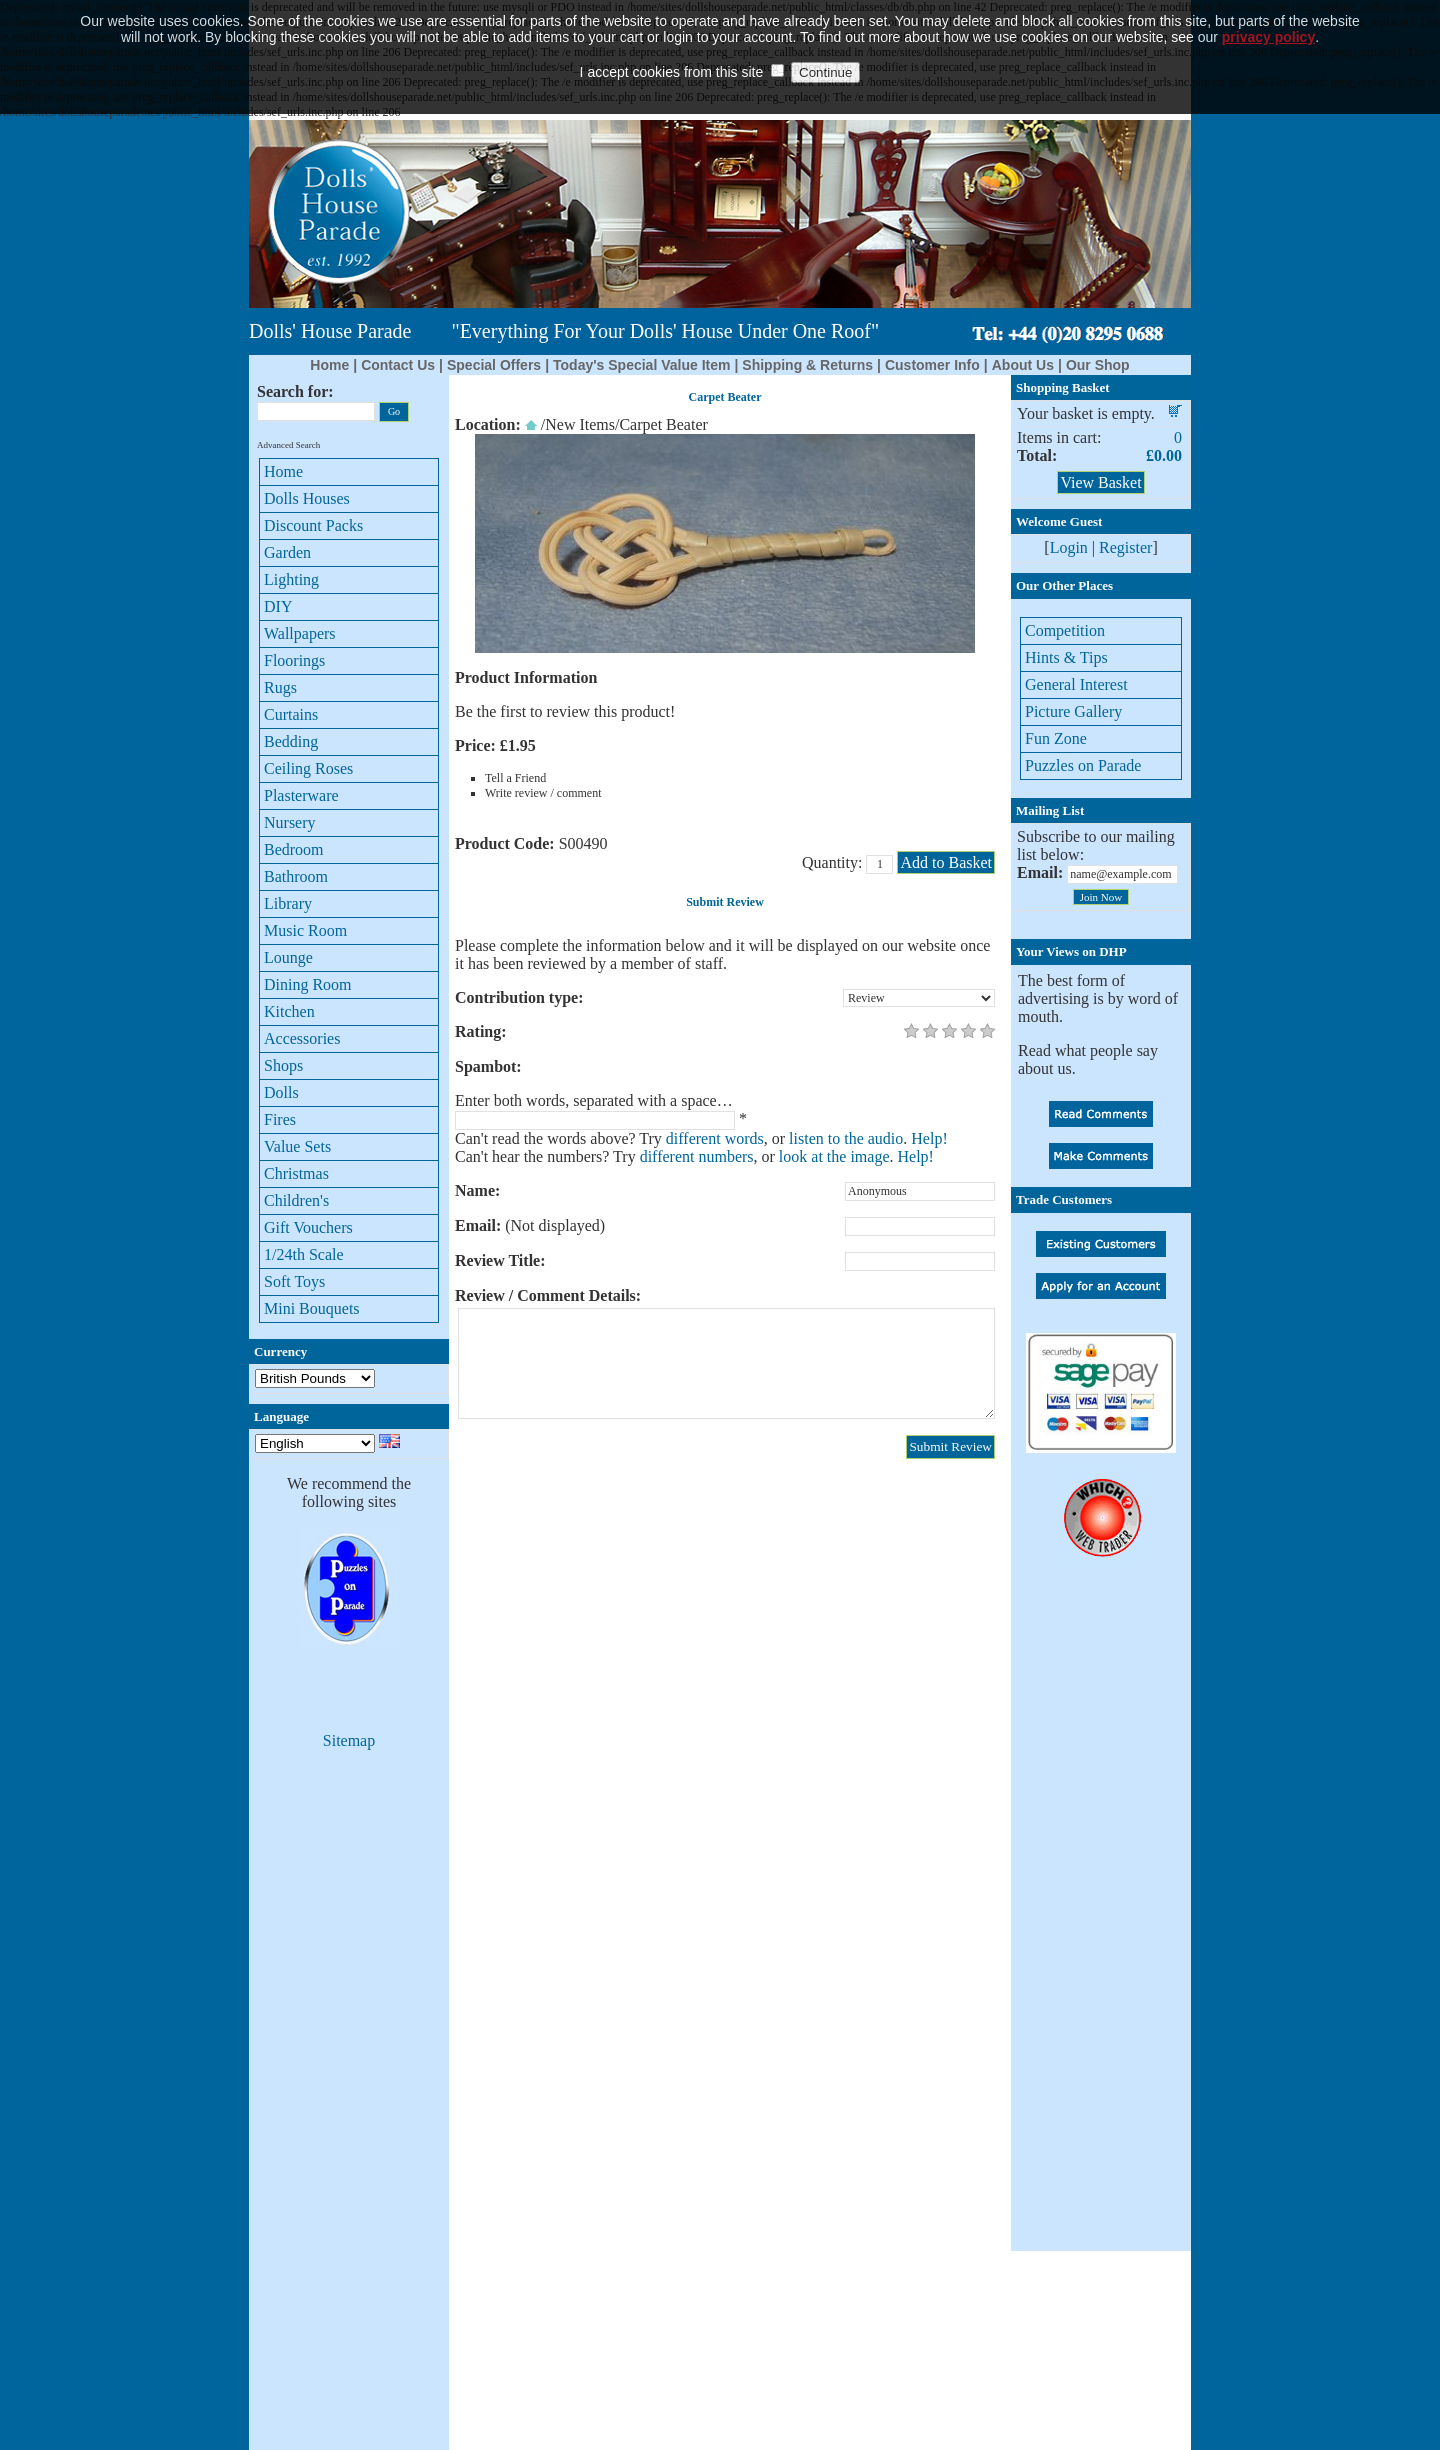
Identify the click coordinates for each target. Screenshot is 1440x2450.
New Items (580, 424)
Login (1069, 547)
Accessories (302, 1038)
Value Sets (297, 1146)
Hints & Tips (1066, 657)
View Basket (1100, 482)
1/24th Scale (304, 1254)
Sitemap (349, 1740)
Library (288, 903)
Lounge (288, 957)
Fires (280, 1119)
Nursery (290, 822)
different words (715, 1138)
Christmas (296, 1173)
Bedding (291, 741)
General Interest (1076, 684)
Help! (929, 1138)
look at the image (834, 1156)
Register (1125, 547)
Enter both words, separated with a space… (594, 1100)
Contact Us (398, 365)
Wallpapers (300, 633)
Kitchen (289, 1011)
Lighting (291, 579)
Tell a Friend (515, 778)
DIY (278, 606)
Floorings (294, 660)
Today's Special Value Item (641, 365)
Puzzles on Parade (1083, 765)
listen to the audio (846, 1138)
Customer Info (932, 365)
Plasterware (301, 795)
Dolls (281, 1092)
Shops (283, 1065)
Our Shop (1098, 365)
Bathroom (296, 876)
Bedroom (294, 849)
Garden (287, 552)
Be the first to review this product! (565, 711)
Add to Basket (946, 862)
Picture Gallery (1073, 711)
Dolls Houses (307, 498)
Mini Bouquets (312, 1308)
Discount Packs (313, 525)
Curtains (291, 714)
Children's (296, 1200)
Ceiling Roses (308, 768)
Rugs (280, 687)
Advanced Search (288, 445)
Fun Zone (1056, 738)
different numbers (697, 1156)
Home (329, 365)
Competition (1065, 630)
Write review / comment (543, 793)
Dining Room (308, 984)
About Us (1023, 365)
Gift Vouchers (308, 1227)
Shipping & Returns (807, 365)
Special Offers (494, 365)
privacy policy (1268, 8)
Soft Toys (294, 1281)
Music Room (305, 930)
